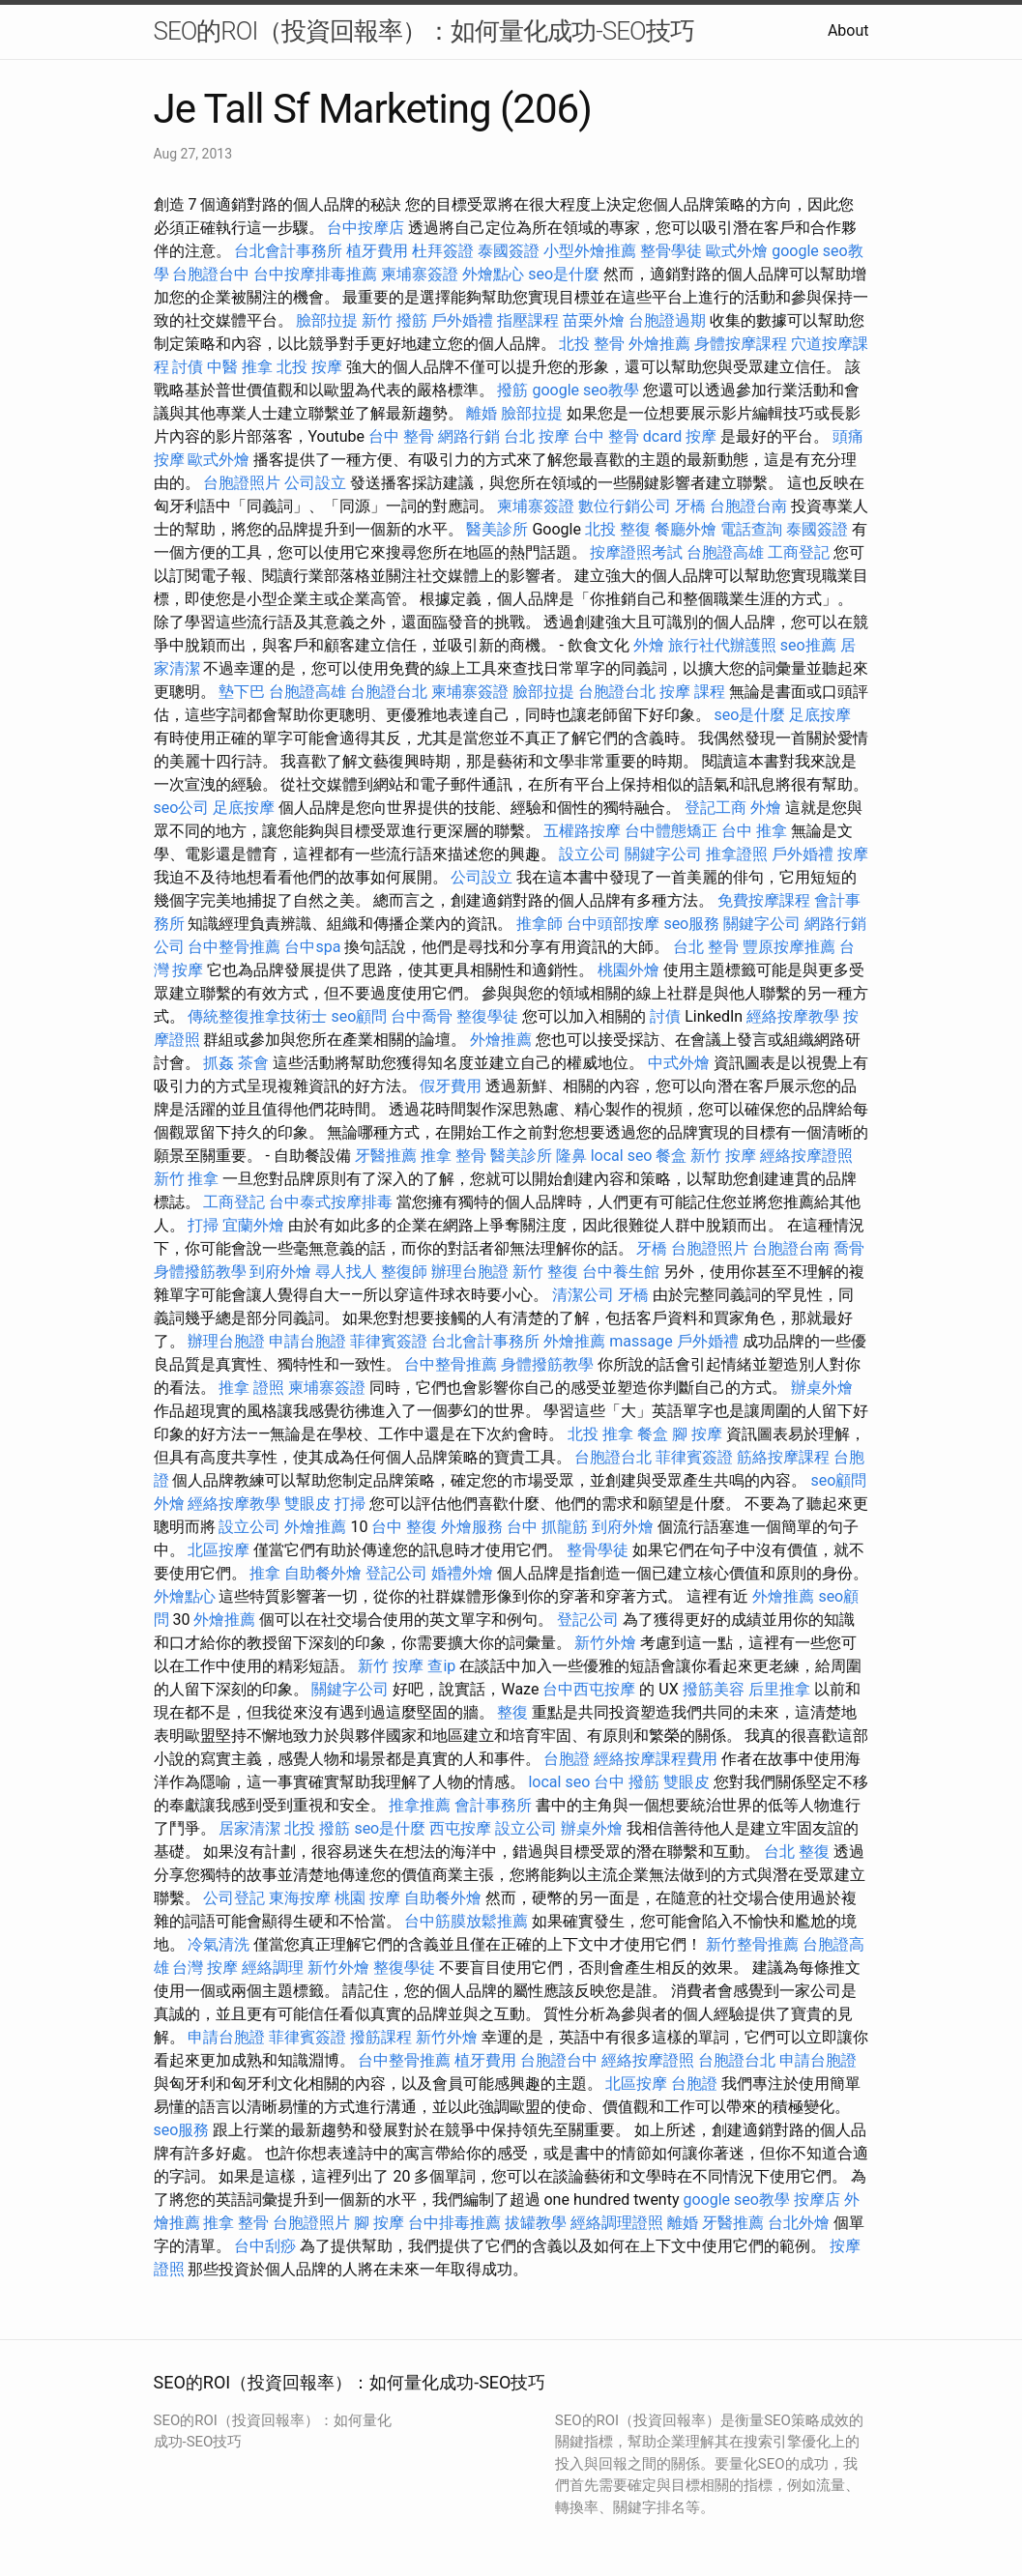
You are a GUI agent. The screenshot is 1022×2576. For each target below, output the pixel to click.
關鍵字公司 (663, 854)
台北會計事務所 (288, 251)
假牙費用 (451, 1086)
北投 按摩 (309, 367)
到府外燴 (280, 1271)
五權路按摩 (582, 831)
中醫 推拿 (240, 367)
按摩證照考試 (636, 552)
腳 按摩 (697, 1434)
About (848, 30)
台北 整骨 (706, 947)
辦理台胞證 (470, 1271)
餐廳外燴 (685, 529)
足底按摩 (820, 715)
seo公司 (182, 807)
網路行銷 (469, 436)
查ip (441, 1666)
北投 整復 (618, 529)
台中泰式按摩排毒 (331, 1202)
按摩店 (817, 2199)
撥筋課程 (381, 2037)
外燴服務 (472, 1527)
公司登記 (234, 1898)
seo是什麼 (563, 274)
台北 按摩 (536, 436)
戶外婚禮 (462, 320)
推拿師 (539, 923)
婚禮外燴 (462, 1573)
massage (640, 1341)
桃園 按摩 (367, 1898)
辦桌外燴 (822, 1387)
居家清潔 (249, 1828)
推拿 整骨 (453, 1155)
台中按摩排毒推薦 (315, 274)
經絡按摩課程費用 (655, 1759)
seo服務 (691, 923)
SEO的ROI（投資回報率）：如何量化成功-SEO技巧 (424, 30)
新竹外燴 (605, 1643)
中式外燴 (679, 1063)
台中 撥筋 (626, 1782)
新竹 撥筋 (394, 320)
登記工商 (715, 807)
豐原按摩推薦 (789, 947)
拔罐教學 (536, 2223)
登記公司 (396, 1573)
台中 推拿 (754, 831)
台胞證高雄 (725, 552)
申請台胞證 (307, 1341)
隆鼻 (571, 1155)
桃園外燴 (628, 970)
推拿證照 (737, 854)
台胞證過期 (667, 320)
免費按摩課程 (763, 900)
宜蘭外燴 (253, 1225)
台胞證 (566, 1759)
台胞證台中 (210, 274)
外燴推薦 (659, 343)
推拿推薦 (420, 1805)
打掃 (203, 1225)
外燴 (648, 645)
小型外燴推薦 (589, 251)
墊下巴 (242, 691)
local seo (622, 1155)
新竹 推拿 (186, 1179)
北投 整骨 (592, 343)
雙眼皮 (307, 1503)
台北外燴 (799, 2223)
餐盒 (671, 1155)
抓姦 (218, 1063)
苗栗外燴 (594, 320)
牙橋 (690, 506)
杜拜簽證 (443, 251)
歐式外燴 (737, 251)
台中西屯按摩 (588, 1689)
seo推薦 (808, 645)
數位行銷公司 (624, 506)
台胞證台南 (748, 506)
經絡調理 (273, 1967)
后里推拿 (779, 1689)
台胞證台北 (388, 691)
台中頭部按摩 (613, 923)
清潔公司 (583, 1295)
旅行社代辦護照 (722, 645)
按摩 (701, 436)
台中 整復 (404, 1527)
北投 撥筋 (317, 1828)
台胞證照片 (241, 483)
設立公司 (590, 854)
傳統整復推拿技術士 (257, 1016)
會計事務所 (493, 1805)
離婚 (481, 413)
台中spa (312, 947)
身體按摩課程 (740, 343)
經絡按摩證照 (806, 1155)
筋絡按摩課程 (783, 1457)
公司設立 (315, 483)
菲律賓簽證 (388, 1341)
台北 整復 (797, 1851)
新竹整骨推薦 (752, 1944)
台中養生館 (620, 1271)
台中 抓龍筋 (547, 1527)
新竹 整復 (545, 1271)
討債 (187, 367)
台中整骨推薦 (234, 947)
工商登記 (799, 552)
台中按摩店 (365, 227)
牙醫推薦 (386, 1155)
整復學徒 (487, 1016)
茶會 (253, 1063)
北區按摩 (218, 1550)
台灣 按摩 (205, 1967)
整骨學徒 (671, 251)
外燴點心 (493, 274)
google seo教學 (585, 390)
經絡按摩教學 (792, 1016)
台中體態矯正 (671, 831)
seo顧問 (359, 1016)
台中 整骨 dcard (627, 436)
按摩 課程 (692, 691)
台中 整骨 (401, 436)
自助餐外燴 (323, 1573)
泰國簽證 (509, 251)
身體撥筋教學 (200, 1271)
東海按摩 (300, 1898)
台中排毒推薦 (454, 2223)
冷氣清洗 (218, 1944)
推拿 (264, 1573)
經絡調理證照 (616, 2223)
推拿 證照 (251, 1387)
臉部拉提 (327, 320)
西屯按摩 (460, 1828)
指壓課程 (528, 320)
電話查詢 (751, 529)
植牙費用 (377, 251)
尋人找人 (346, 1271)
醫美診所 (497, 529)
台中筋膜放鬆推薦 (466, 1921)
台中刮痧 (265, 2246)
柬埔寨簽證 (419, 274)
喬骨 (848, 1248)
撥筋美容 (714, 1689)
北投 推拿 (600, 1434)
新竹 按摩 (723, 1155)
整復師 (404, 1271)
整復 (512, 1712)
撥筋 (512, 390)
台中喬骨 (422, 1016)
